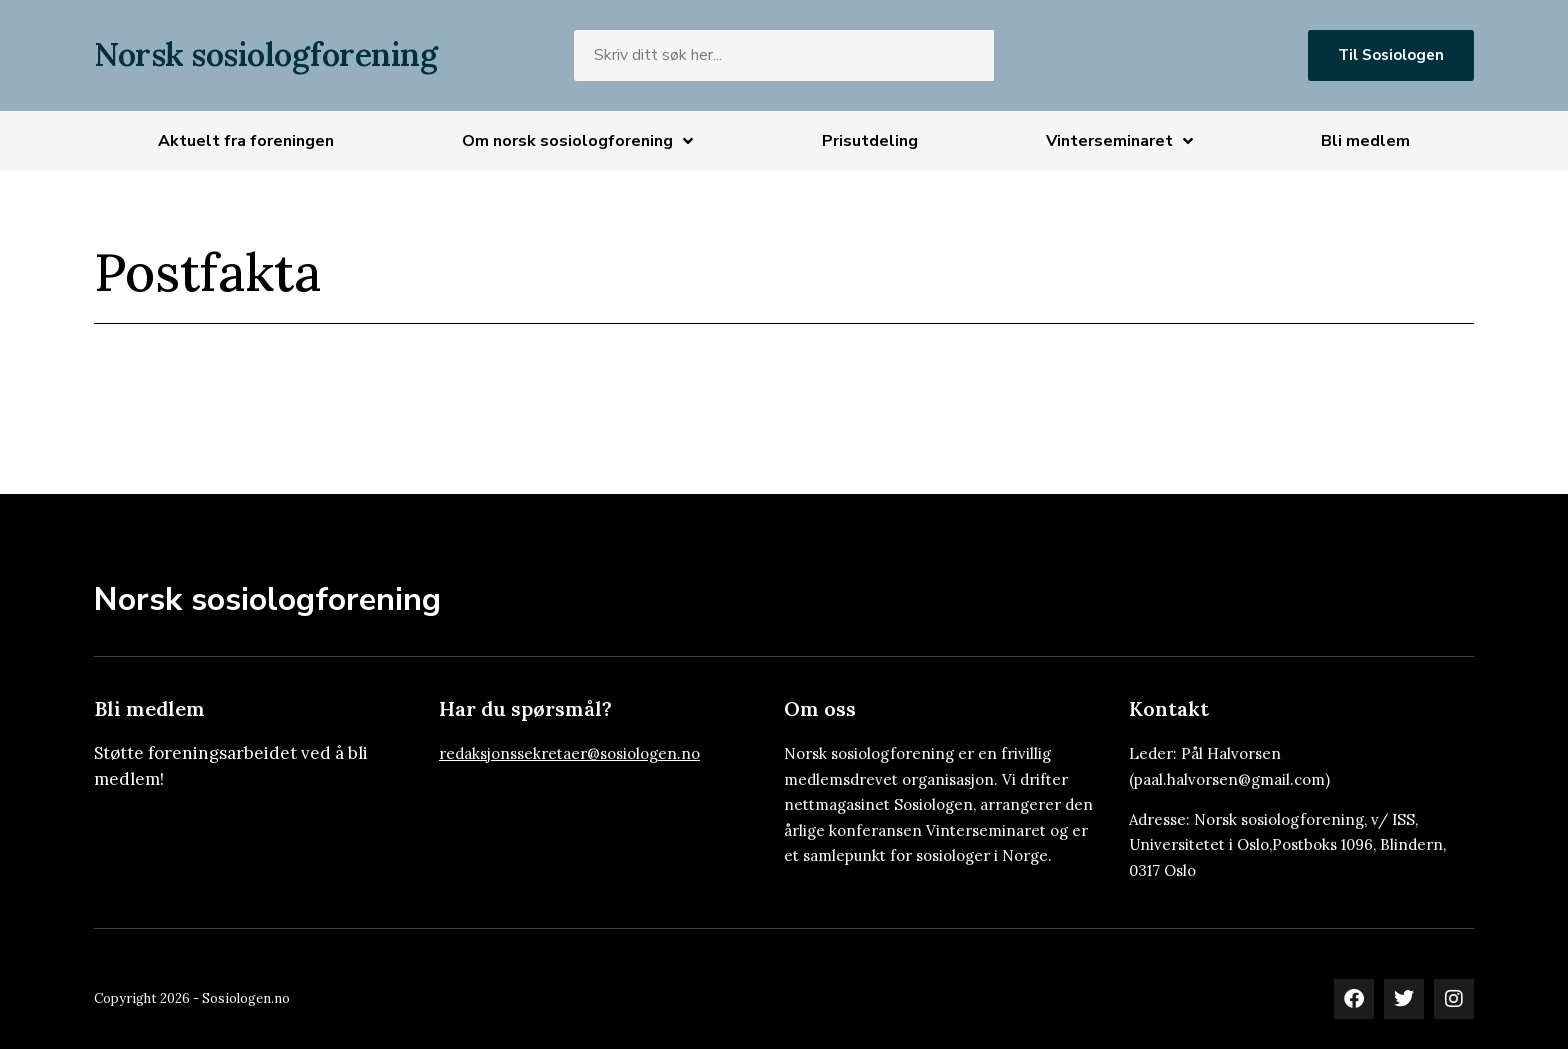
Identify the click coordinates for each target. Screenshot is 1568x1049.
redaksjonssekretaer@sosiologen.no (569, 753)
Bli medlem (1365, 141)
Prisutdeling (870, 141)
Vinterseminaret (1119, 141)
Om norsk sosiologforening (577, 141)
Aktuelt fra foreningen (246, 141)
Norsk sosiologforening (265, 54)
